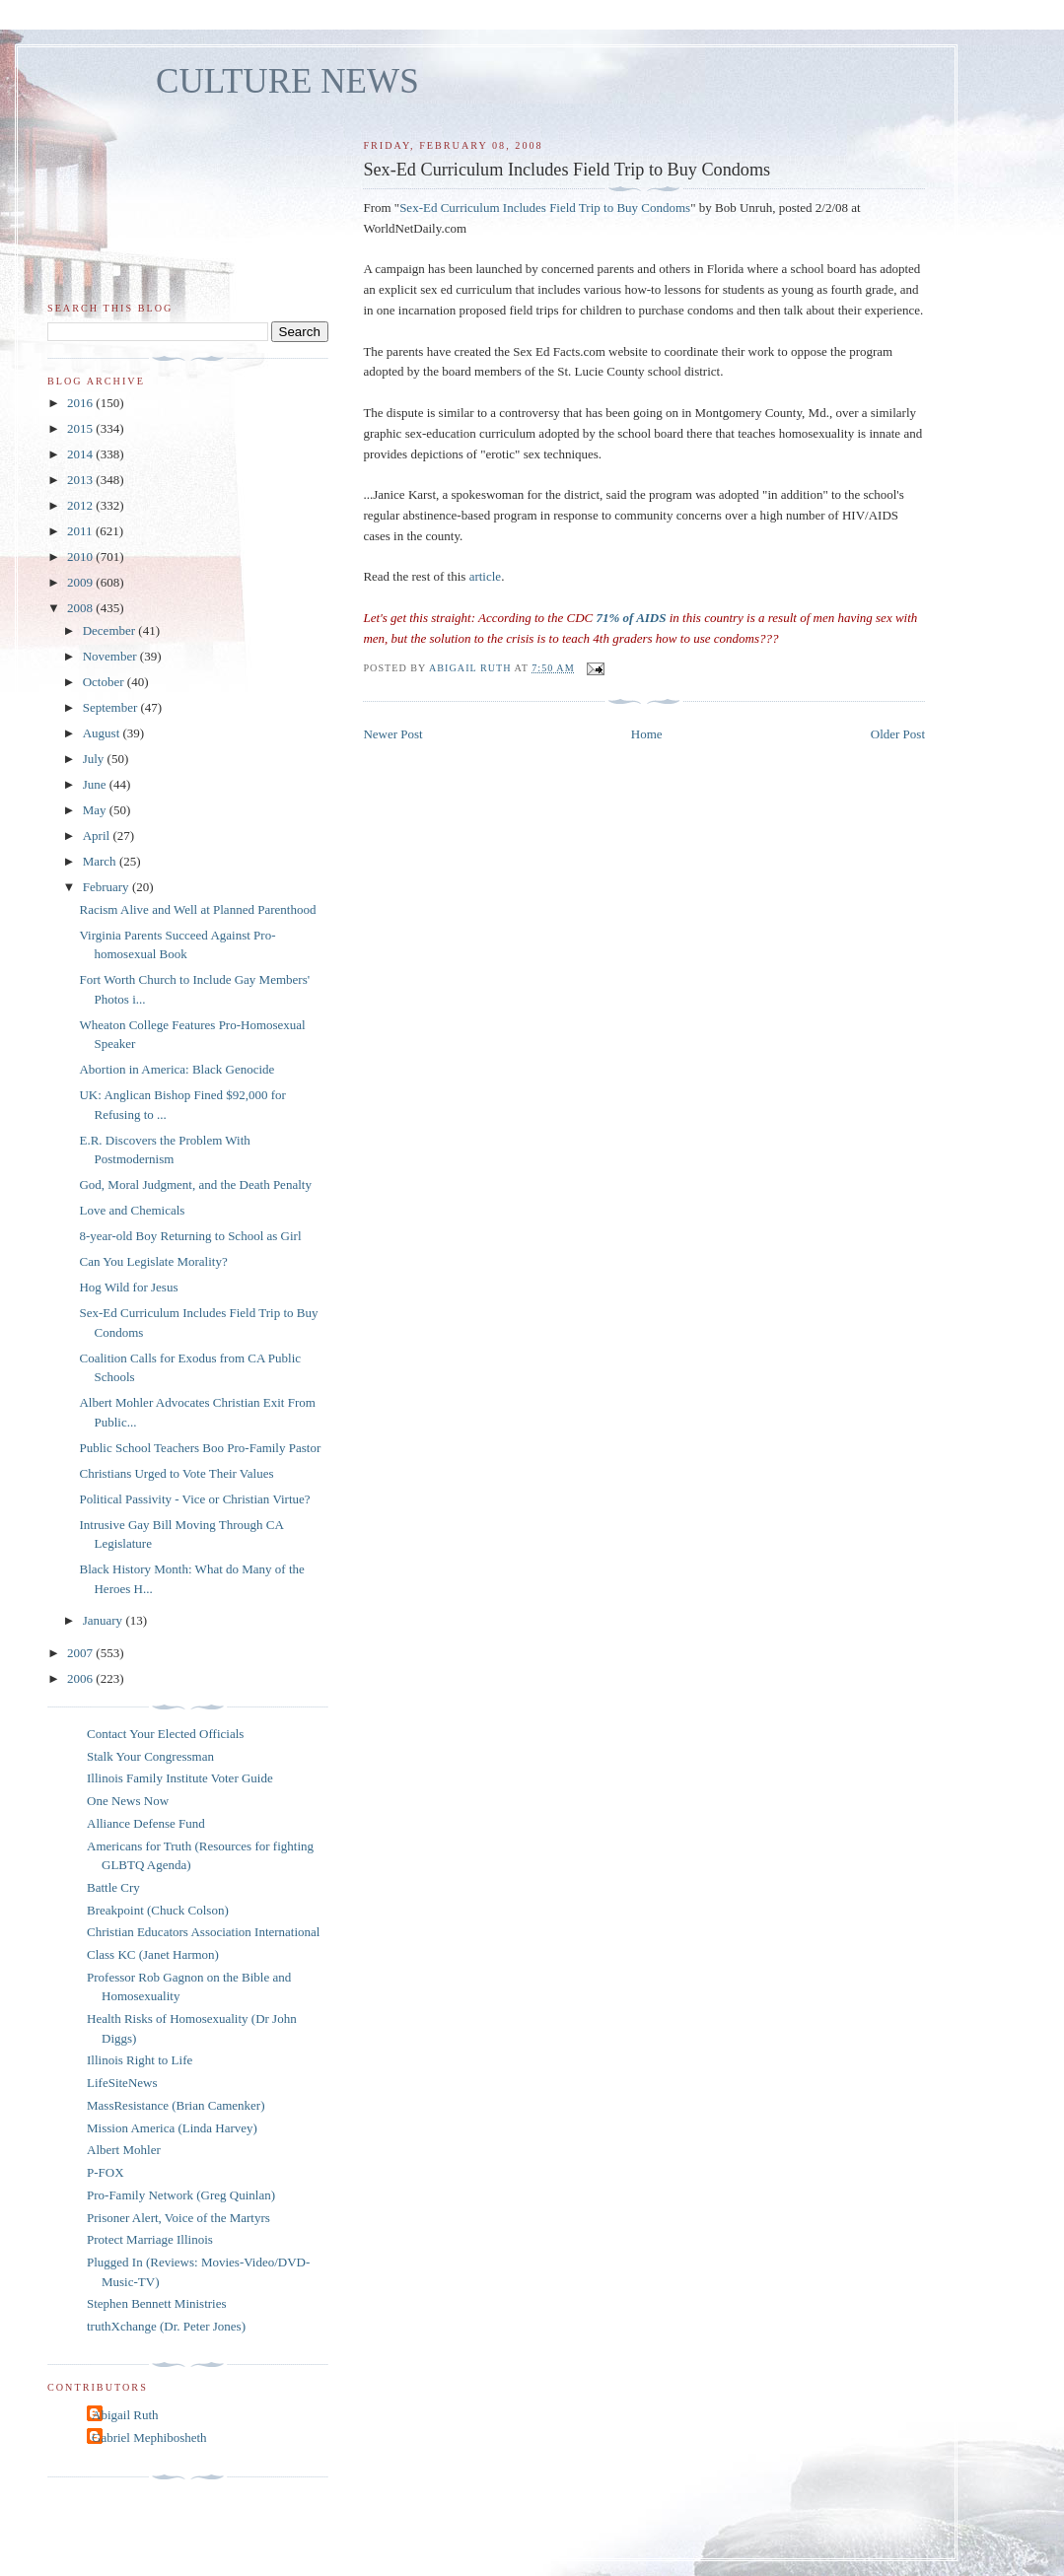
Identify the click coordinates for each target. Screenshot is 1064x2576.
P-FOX (105, 2172)
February (107, 886)
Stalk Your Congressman (150, 1756)
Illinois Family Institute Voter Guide (180, 1778)
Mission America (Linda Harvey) (172, 2128)
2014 (81, 454)
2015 (81, 428)
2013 (81, 479)
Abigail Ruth (125, 2414)
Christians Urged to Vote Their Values (176, 1473)
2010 (81, 556)
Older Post (898, 734)
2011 (81, 530)
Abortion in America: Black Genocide (176, 1069)
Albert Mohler (124, 2149)
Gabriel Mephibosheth (149, 2437)
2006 (81, 1678)
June (96, 784)
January (104, 1620)
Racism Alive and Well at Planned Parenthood (197, 909)
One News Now (128, 1800)
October (105, 681)
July (95, 758)
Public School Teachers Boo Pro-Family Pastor (199, 1447)
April (98, 835)
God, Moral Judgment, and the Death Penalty (195, 1184)
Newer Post (392, 734)
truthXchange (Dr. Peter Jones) (166, 2326)
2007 (81, 1652)
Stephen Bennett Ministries (157, 2303)
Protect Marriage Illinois (150, 2239)
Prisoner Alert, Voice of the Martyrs (178, 2217)
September (112, 707)
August (103, 733)
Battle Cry (113, 1887)
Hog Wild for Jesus (128, 1287)
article (485, 576)
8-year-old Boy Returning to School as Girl (190, 1235)
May (96, 809)
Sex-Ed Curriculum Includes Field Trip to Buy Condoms (544, 207)
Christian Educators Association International (203, 1931)
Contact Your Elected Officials (165, 1733)
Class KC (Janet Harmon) (153, 1954)
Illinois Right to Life (139, 2060)
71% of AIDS (631, 617)
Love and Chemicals (131, 1210)
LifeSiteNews (122, 2082)
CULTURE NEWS (287, 81)
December (111, 630)
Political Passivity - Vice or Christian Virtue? (194, 1499)
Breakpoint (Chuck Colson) (158, 1910)
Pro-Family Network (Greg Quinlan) (181, 2195)
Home (647, 734)
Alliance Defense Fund (146, 1823)
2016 (81, 402)
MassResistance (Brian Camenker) (176, 2105)
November (111, 656)
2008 (81, 607)
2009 (81, 582)
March (101, 861)
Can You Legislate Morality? (153, 1261)
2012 (81, 505)
